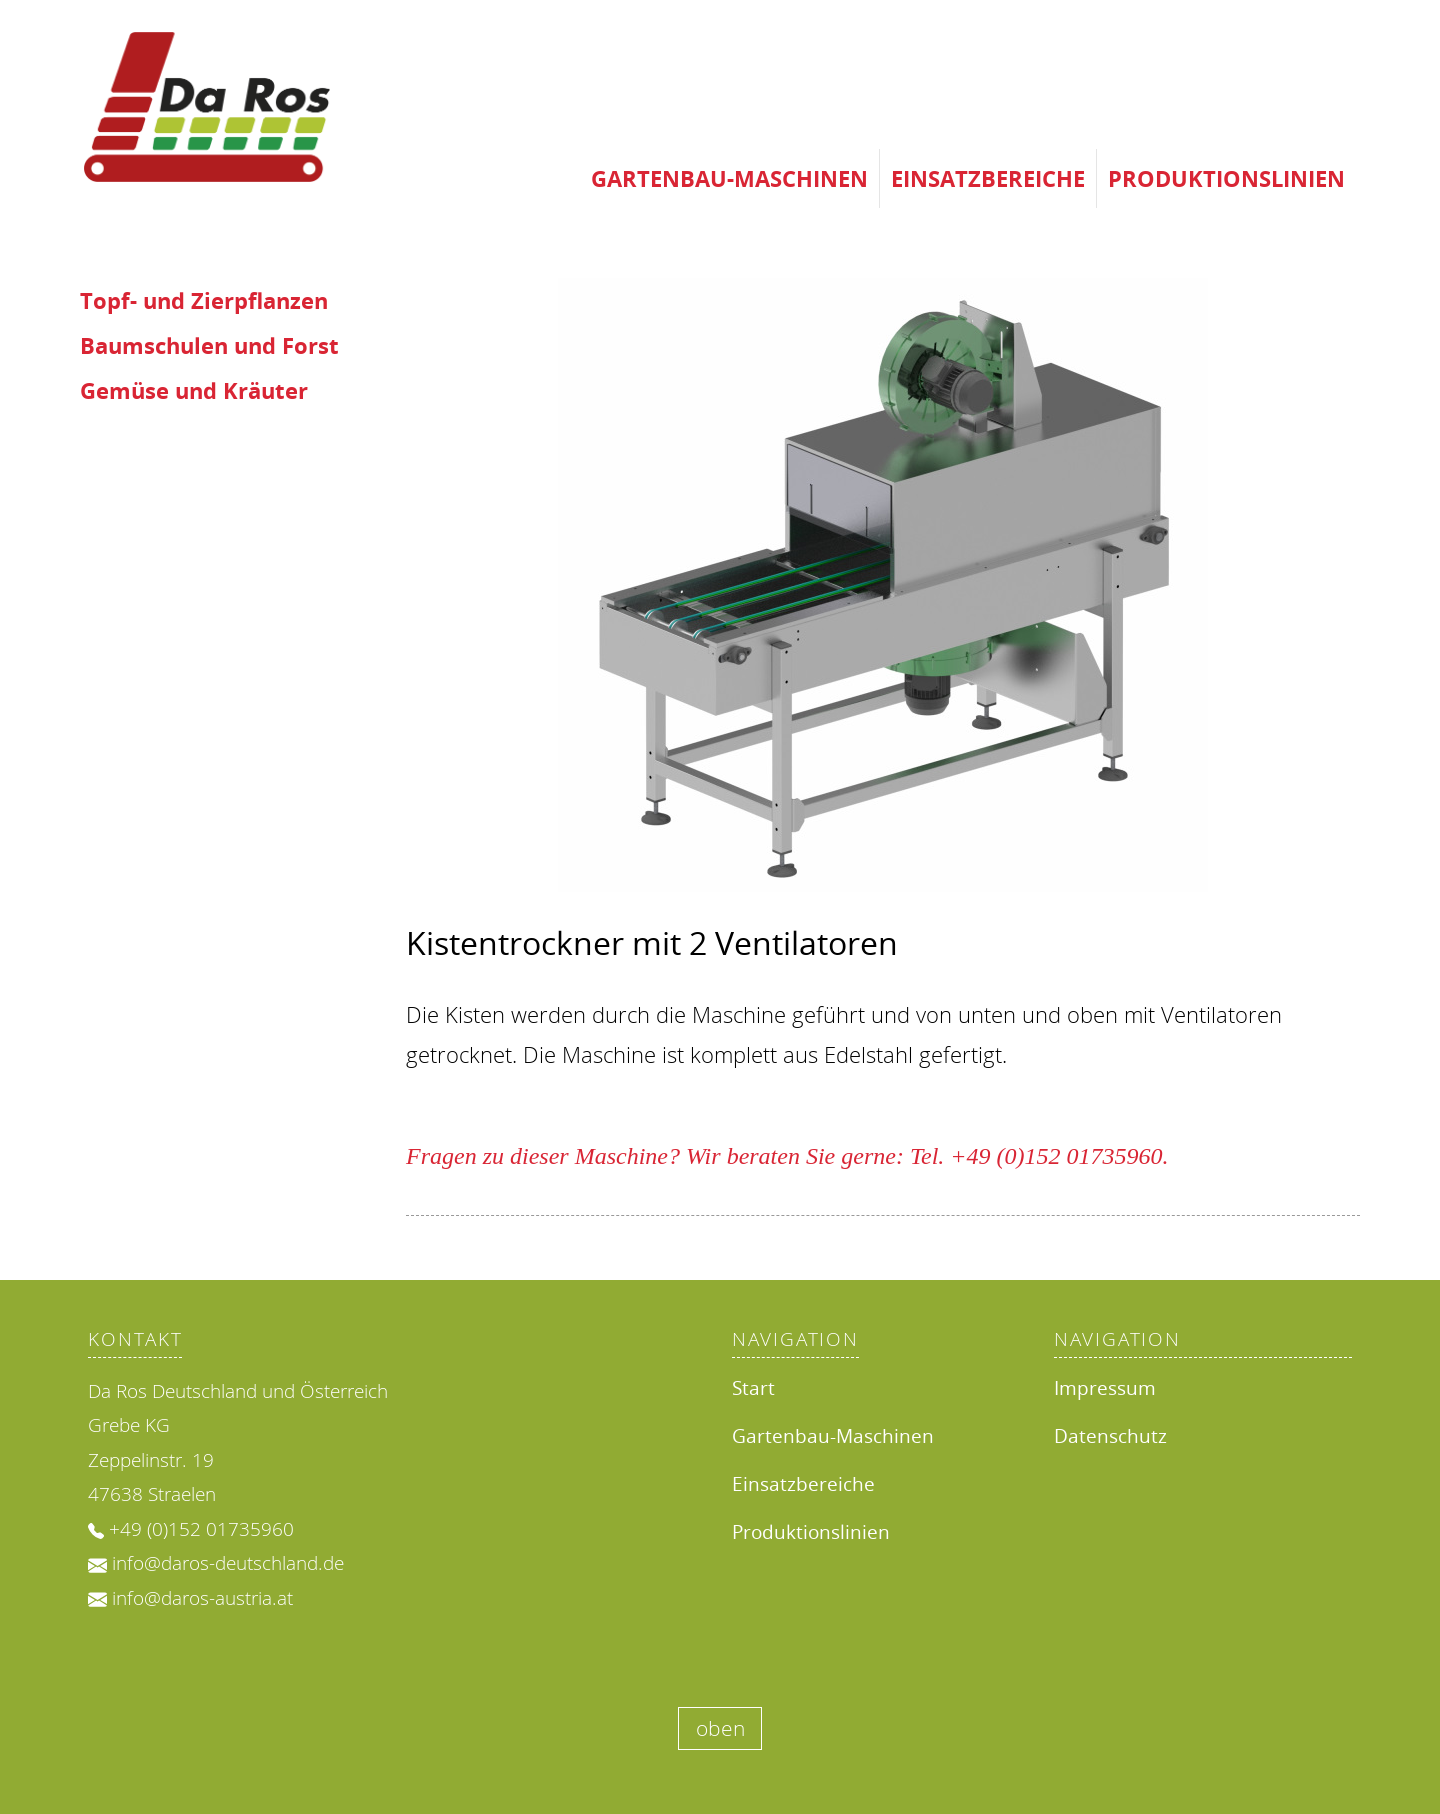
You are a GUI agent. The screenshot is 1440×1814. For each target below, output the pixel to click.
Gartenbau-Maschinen (729, 178)
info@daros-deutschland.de (228, 1563)
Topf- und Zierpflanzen (204, 300)
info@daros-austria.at (202, 1598)
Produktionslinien (1226, 178)
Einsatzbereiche (988, 178)
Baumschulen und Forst (209, 345)
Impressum (1105, 1387)
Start (753, 1387)
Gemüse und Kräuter (194, 390)
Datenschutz (1110, 1435)
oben (720, 1728)
